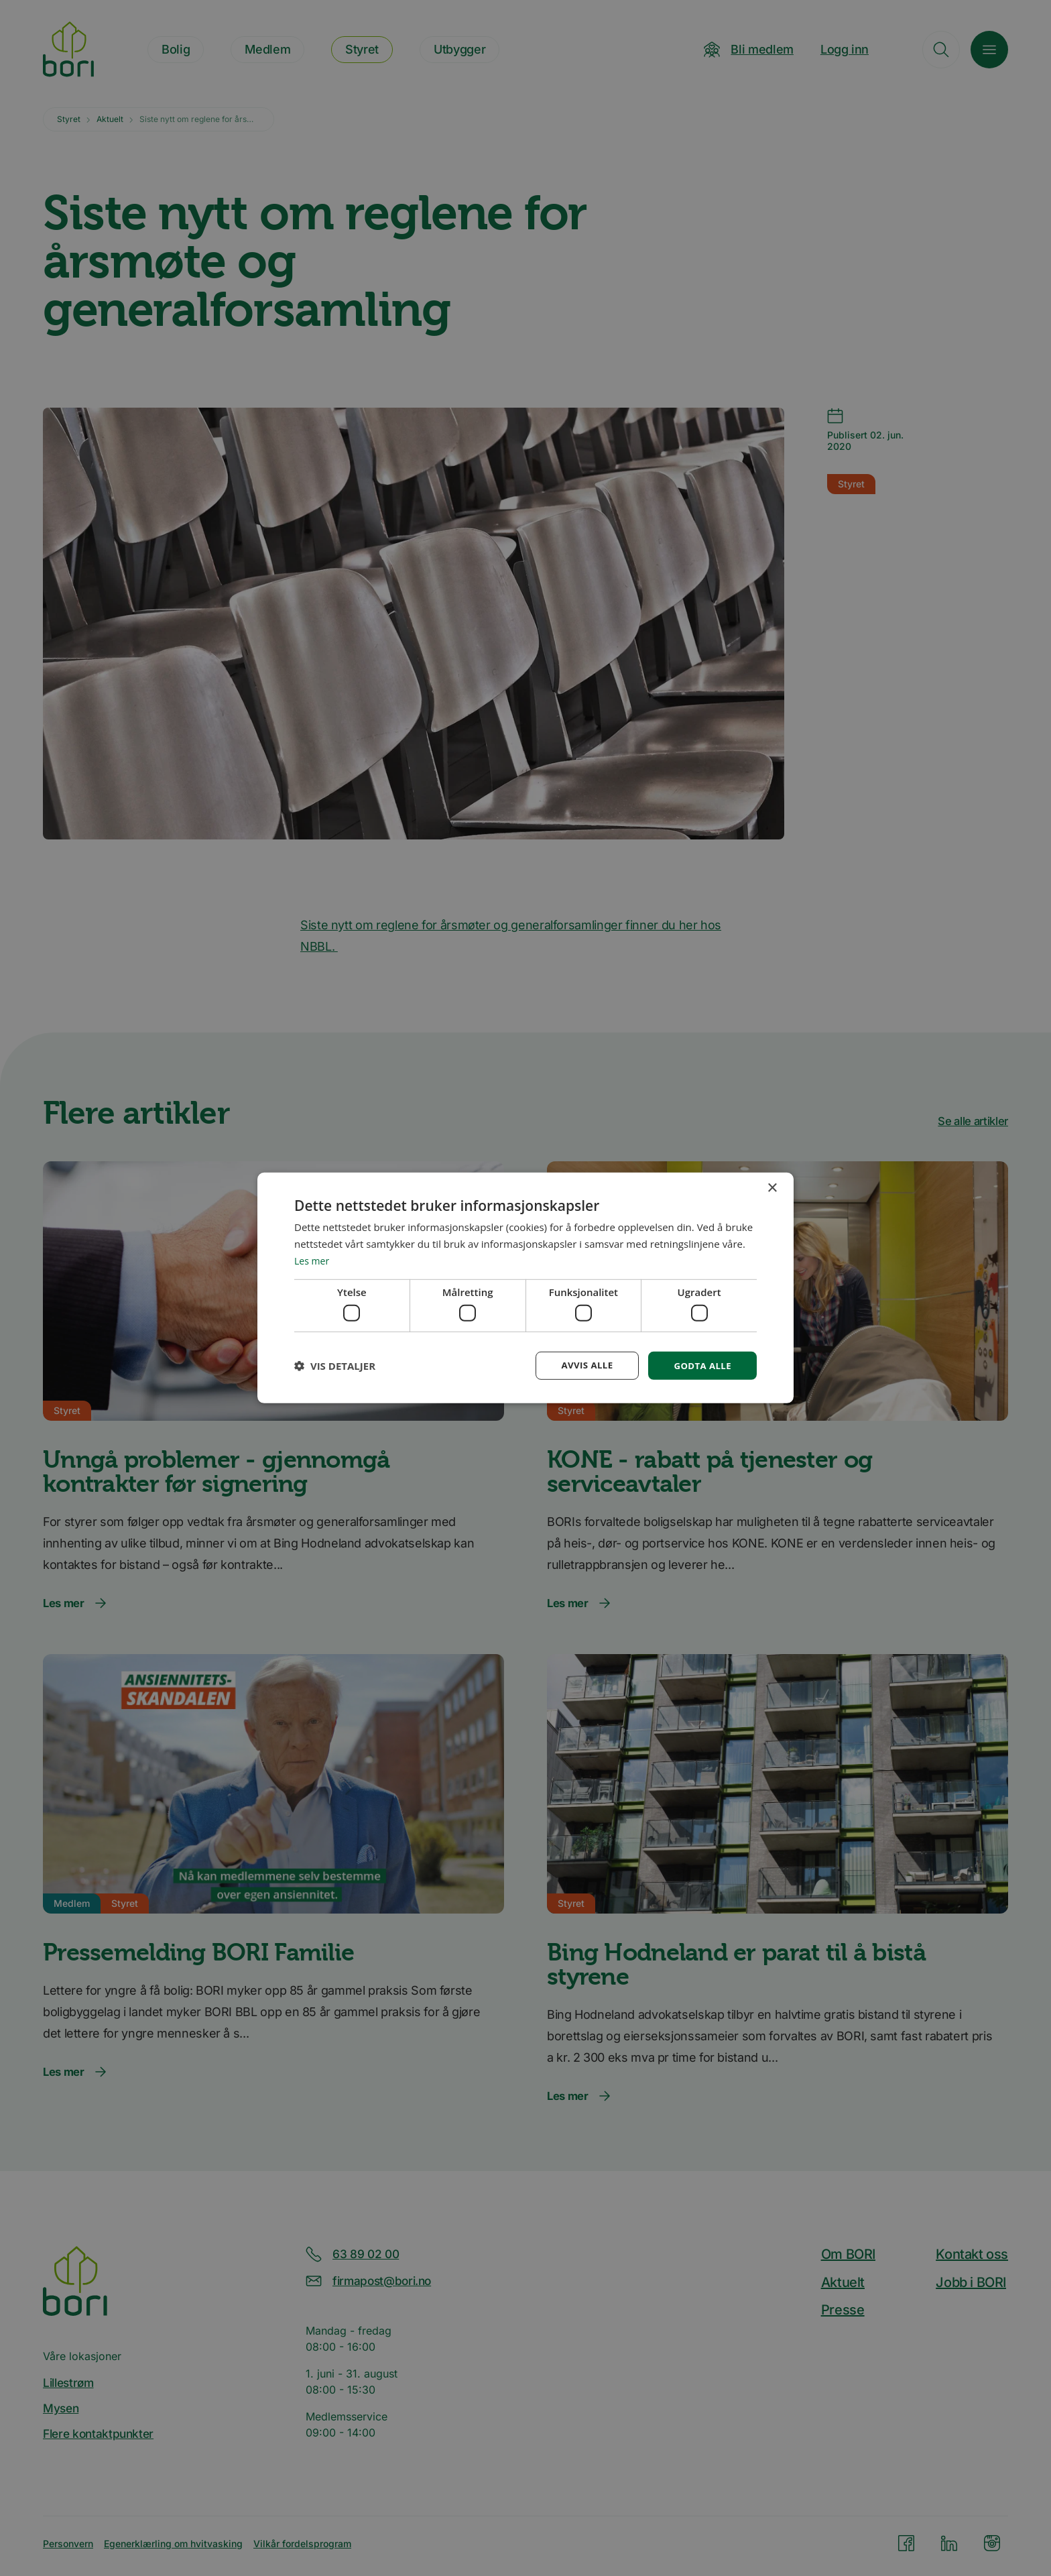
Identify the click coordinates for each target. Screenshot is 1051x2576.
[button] (334, 1365)
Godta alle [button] (701, 1365)
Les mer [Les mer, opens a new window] (313, 1259)
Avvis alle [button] (582, 1365)
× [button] (772, 1188)
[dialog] (525, 1288)
